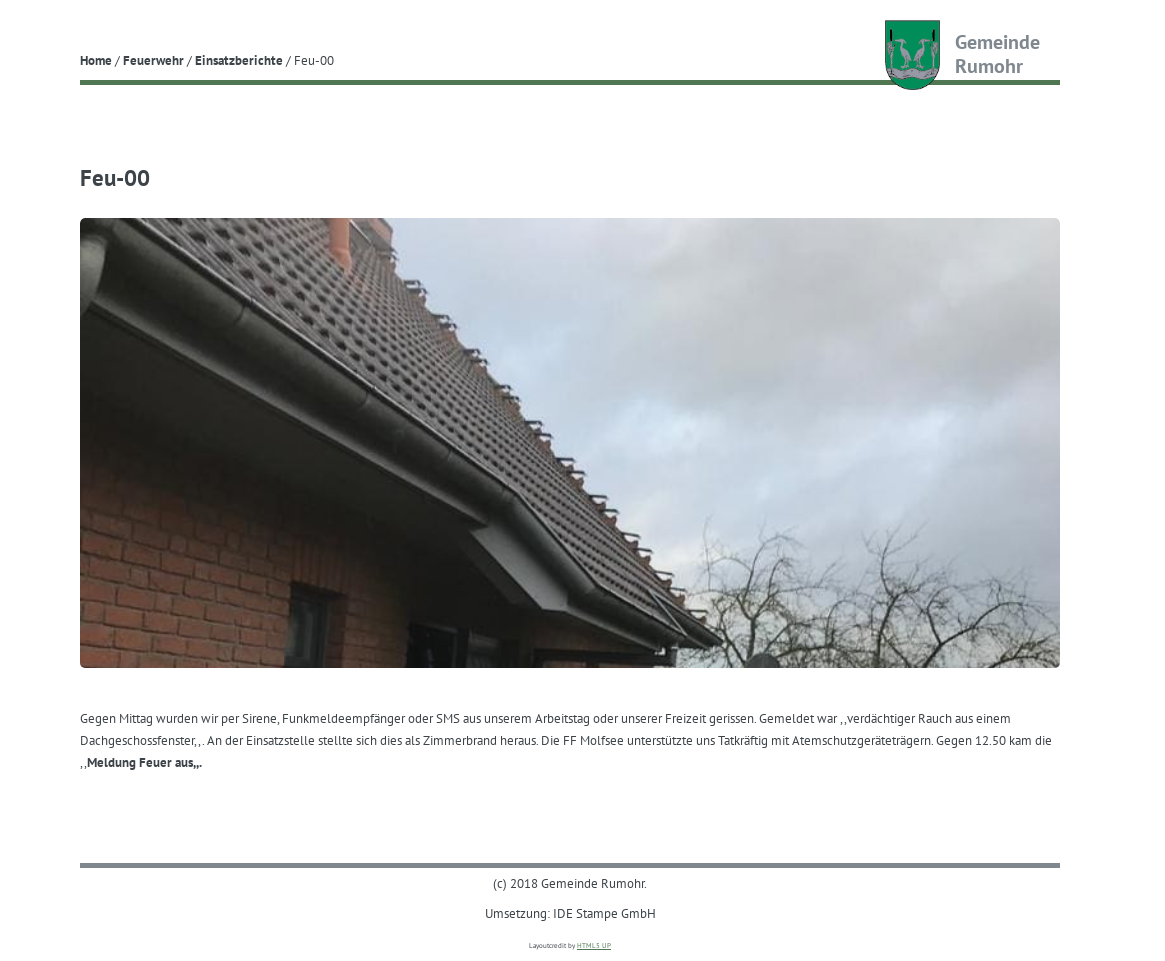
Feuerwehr (153, 60)
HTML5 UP (594, 945)
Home (96, 60)
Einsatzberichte (239, 60)
